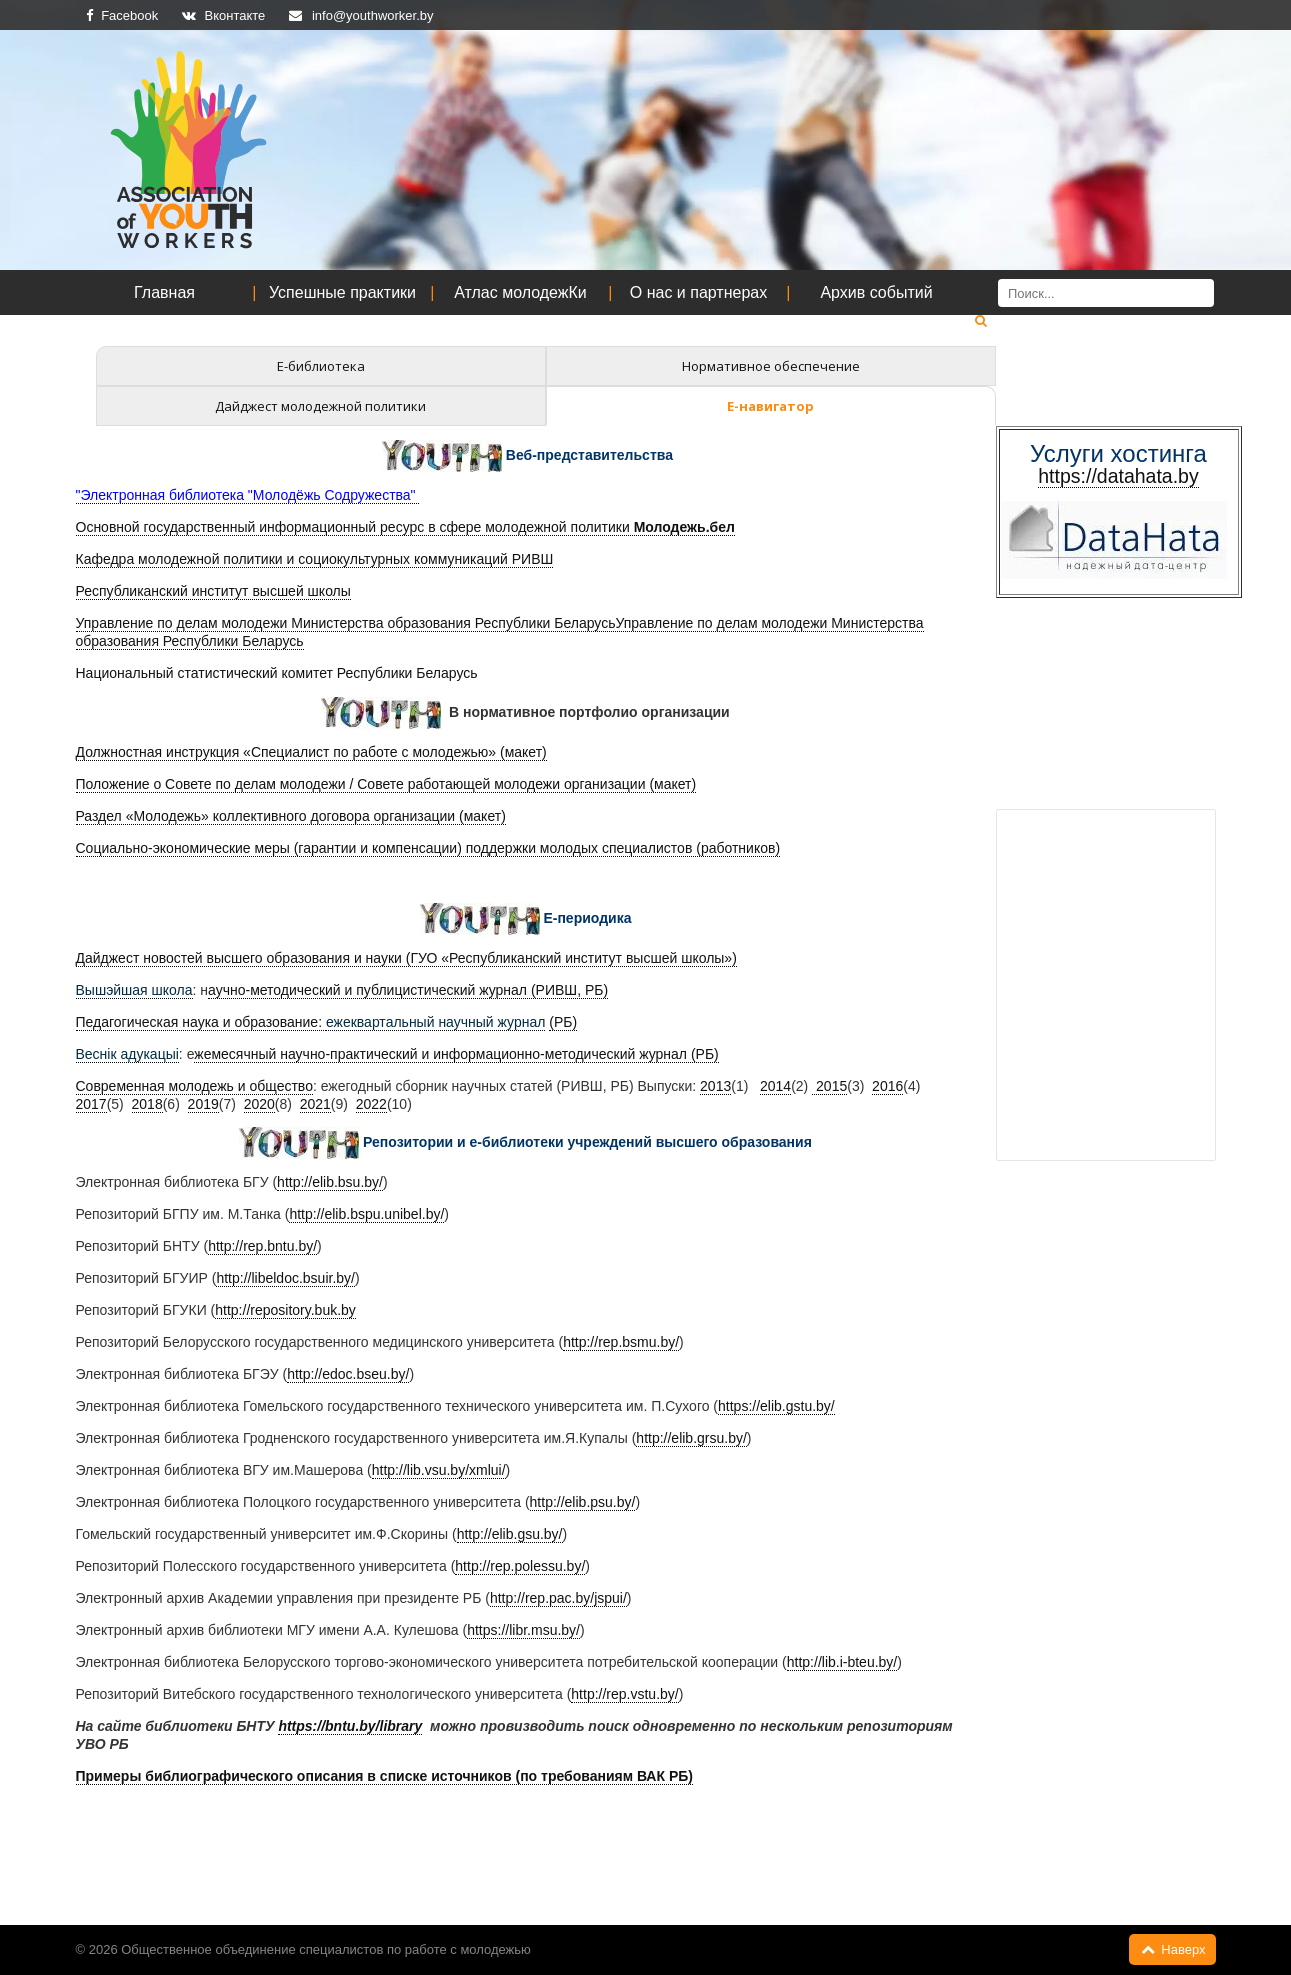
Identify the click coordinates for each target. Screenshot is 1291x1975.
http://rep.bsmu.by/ (621, 1342)
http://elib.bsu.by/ (330, 1182)
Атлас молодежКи (520, 292)
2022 (371, 1104)
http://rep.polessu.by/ (520, 1566)
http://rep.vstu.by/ (624, 1694)
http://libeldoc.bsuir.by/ (285, 1278)
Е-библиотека (321, 366)
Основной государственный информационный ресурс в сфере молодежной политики (405, 527)
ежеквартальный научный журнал (435, 1022)
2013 (715, 1086)
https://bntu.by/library (350, 1726)
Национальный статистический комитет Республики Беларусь (277, 673)
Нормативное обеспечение (771, 366)
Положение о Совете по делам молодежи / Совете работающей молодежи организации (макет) (386, 784)
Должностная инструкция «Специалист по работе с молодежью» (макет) (311, 752)
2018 (147, 1104)
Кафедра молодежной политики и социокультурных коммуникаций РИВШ (315, 559)
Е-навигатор (770, 406)
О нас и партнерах (698, 292)
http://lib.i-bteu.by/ (842, 1662)
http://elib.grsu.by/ (691, 1438)
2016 (887, 1086)
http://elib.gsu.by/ (510, 1534)
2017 (91, 1104)
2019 (203, 1104)
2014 (775, 1086)
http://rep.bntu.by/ (262, 1246)
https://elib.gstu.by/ (776, 1406)
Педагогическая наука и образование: (201, 1022)
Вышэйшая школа (134, 990)
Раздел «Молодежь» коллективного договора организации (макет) (291, 816)
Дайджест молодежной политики (320, 406)
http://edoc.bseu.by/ (348, 1374)
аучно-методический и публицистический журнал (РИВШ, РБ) (408, 990)
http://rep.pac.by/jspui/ (558, 1598)
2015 (829, 1086)
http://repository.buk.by (285, 1310)
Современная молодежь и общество (194, 1086)
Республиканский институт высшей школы (213, 591)
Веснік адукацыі (127, 1054)
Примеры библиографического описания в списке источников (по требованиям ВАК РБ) (384, 1776)
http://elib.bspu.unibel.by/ (366, 1214)
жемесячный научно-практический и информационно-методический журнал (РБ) (456, 1054)
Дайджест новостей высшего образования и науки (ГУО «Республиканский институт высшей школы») (406, 958)
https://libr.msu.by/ (523, 1630)
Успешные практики (342, 292)
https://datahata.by (1118, 476)
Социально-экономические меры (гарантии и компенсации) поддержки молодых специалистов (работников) (428, 848)
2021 (315, 1104)
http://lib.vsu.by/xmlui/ (439, 1470)
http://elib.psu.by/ (583, 1502)
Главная (164, 292)
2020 (259, 1104)
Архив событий (876, 292)
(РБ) (563, 1022)
